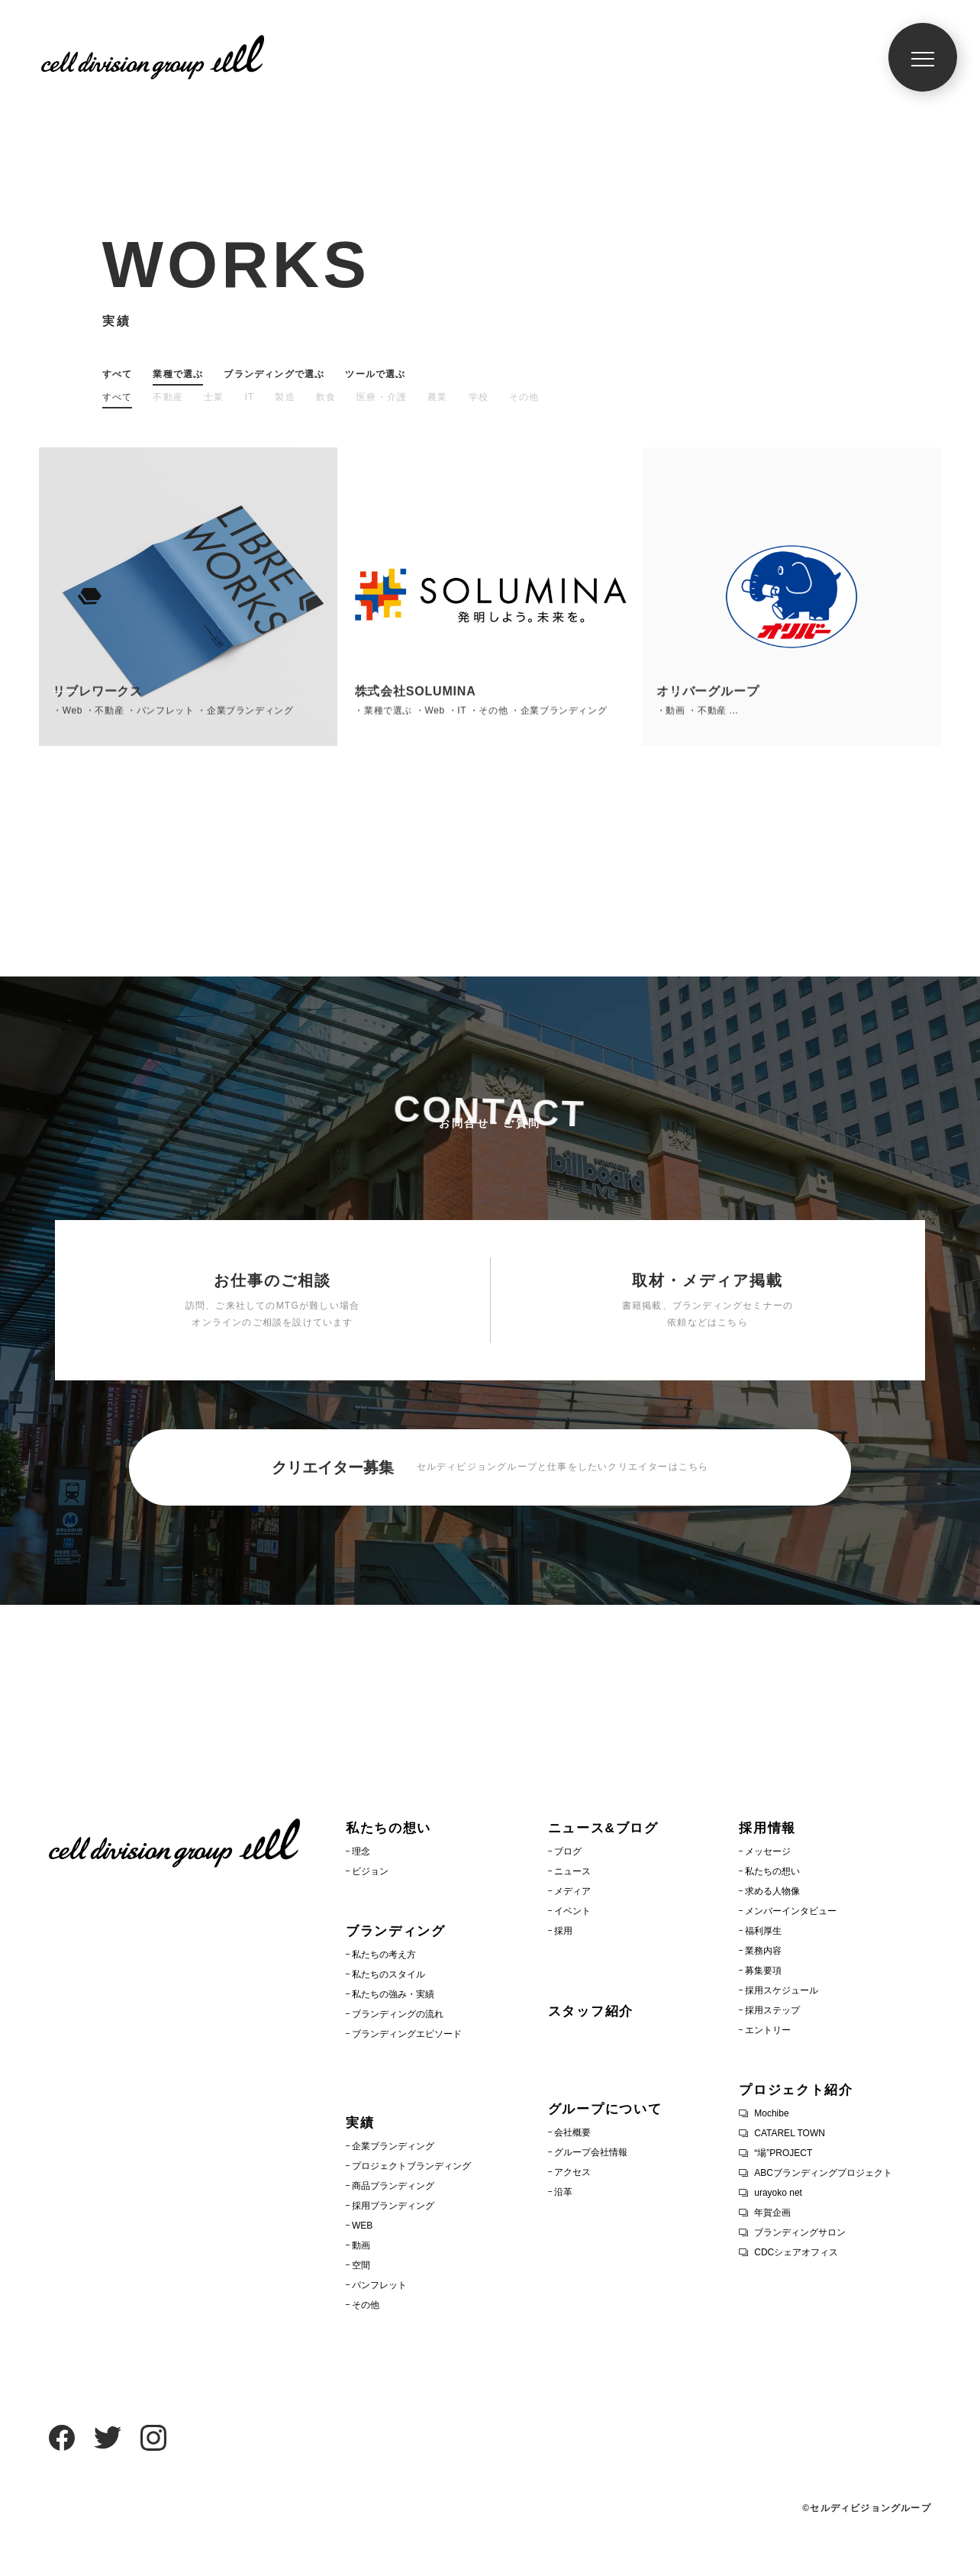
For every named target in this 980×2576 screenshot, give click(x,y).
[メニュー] (922, 57)
